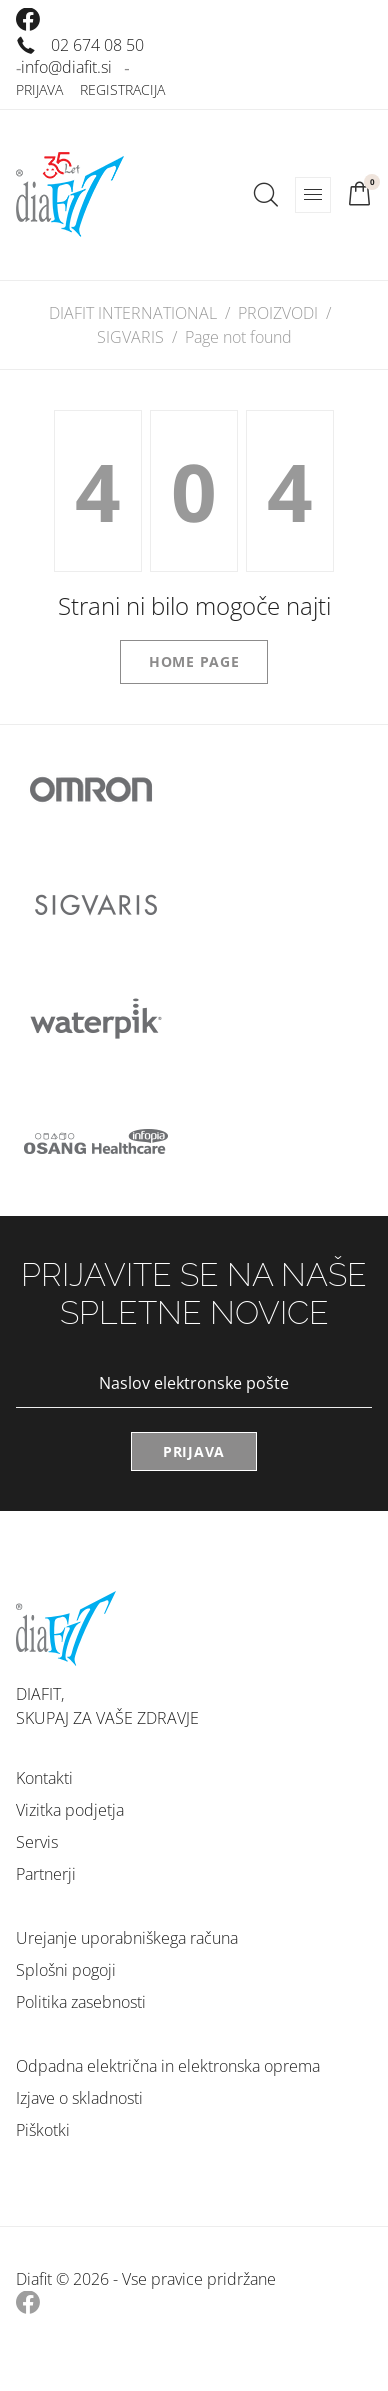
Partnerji (46, 1874)
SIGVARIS (130, 337)
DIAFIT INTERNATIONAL (133, 313)
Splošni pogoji (66, 1970)
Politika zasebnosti (81, 2002)
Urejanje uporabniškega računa (127, 1938)
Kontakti (44, 1778)
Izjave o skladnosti (79, 2098)
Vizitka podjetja (70, 1810)
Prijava (39, 89)
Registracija (122, 89)
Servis (37, 1842)
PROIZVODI (278, 313)
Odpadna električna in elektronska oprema (168, 2066)
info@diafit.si (66, 67)
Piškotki (43, 2130)
